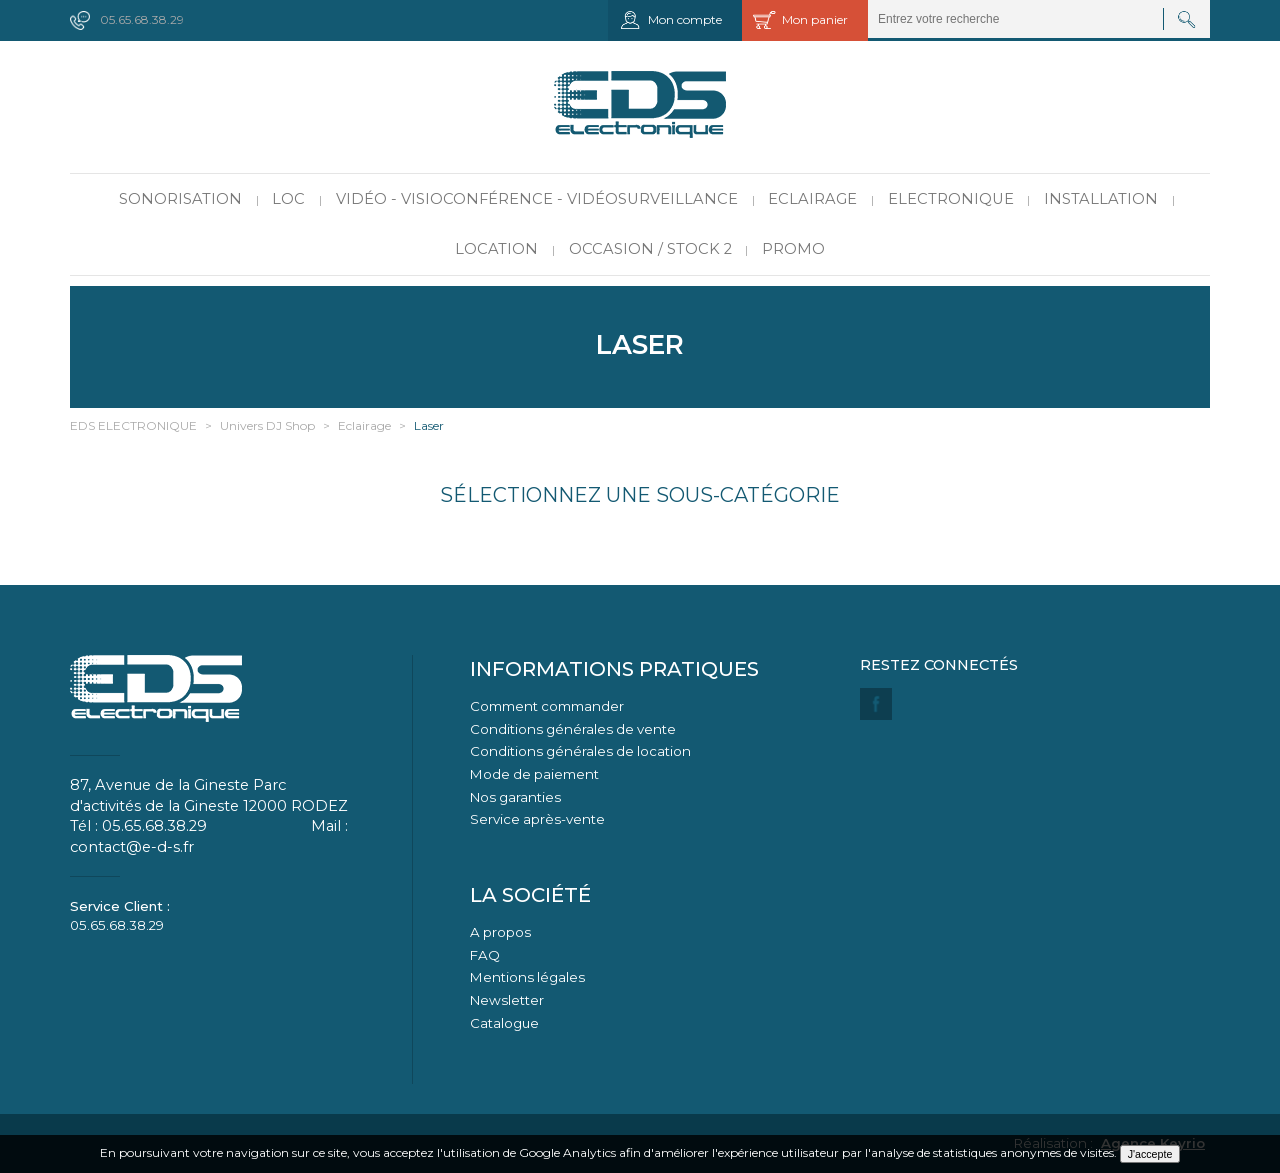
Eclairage (812, 199)
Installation (1101, 199)
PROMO (793, 249)
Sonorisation (180, 199)
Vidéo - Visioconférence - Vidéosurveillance (537, 199)
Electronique (951, 199)
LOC (288, 199)
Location (496, 249)
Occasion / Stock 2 (650, 249)
